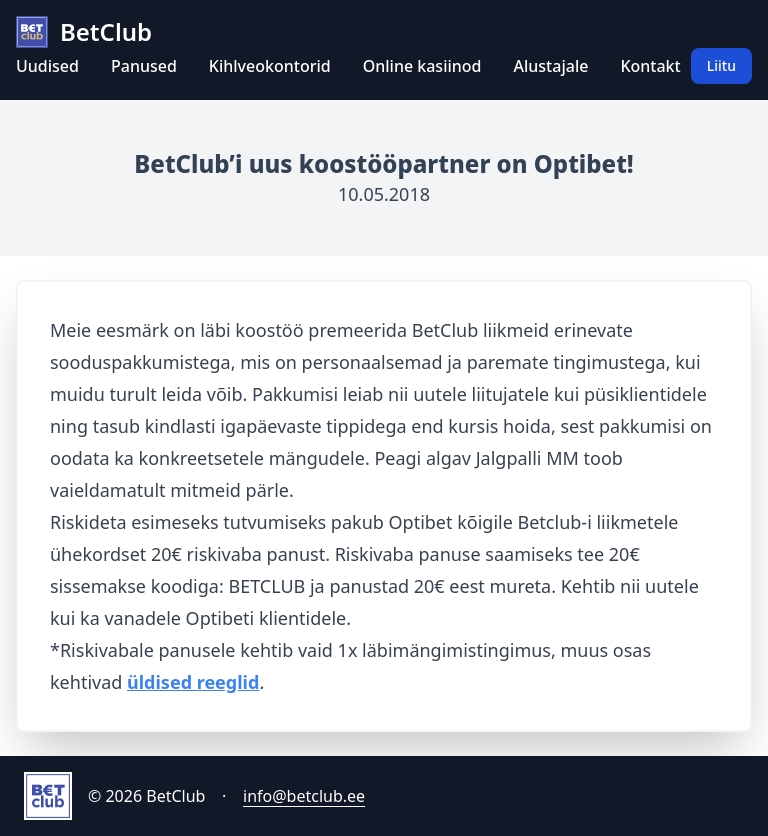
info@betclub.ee (304, 796)
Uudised (47, 66)
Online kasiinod (422, 66)
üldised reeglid (193, 682)
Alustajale (551, 66)
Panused (144, 66)
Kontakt (650, 66)
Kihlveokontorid (270, 66)
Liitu (721, 65)
